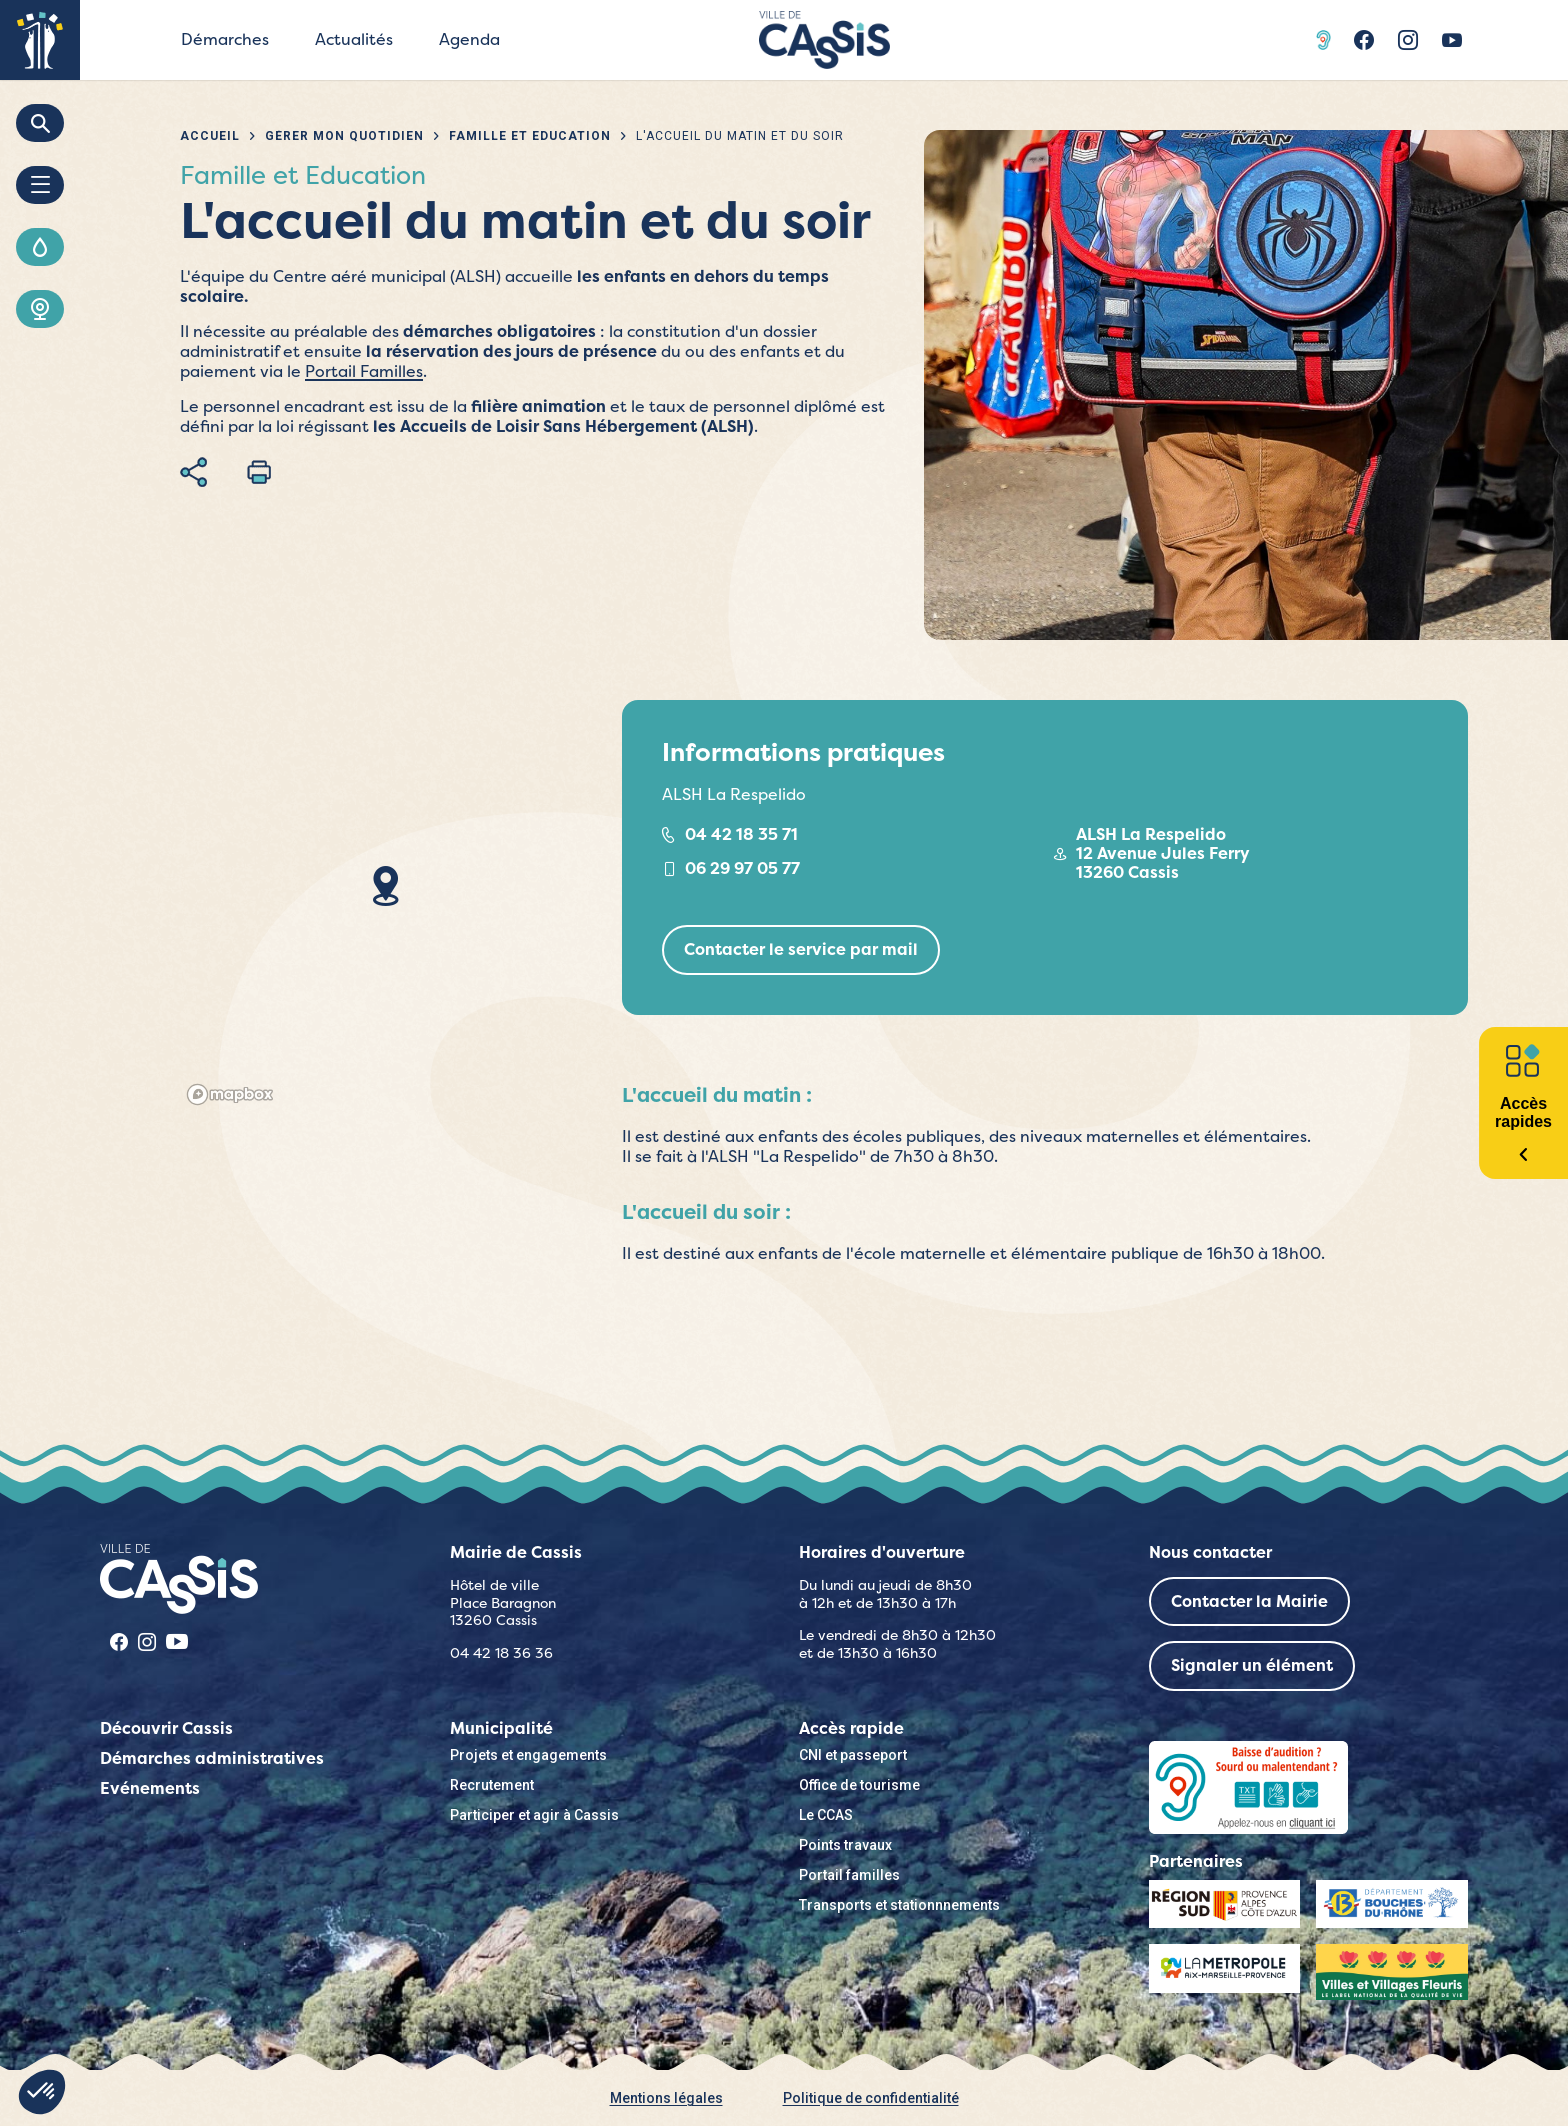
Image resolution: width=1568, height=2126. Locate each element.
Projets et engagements (528, 1755)
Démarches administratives (212, 1758)
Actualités (354, 39)
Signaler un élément (1252, 1665)
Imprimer (259, 472)
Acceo (1326, 40)
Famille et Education (530, 136)
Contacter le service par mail (801, 949)
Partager (193, 472)
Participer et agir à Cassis (534, 1815)
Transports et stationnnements (899, 1905)
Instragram (1408, 40)
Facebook (1364, 40)
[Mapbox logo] (230, 1094)
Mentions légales (666, 2098)
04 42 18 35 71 (741, 834)
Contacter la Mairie (1249, 1601)
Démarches (225, 39)
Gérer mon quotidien (344, 136)
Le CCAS (826, 1815)
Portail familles (849, 1875)
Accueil (210, 136)
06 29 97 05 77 (742, 868)
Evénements (150, 1788)
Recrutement (492, 1785)
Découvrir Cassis (166, 1728)
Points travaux (845, 1845)
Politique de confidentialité (871, 2098)
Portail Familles (364, 371)
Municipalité (501, 1728)
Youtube (1452, 40)
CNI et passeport (853, 1755)
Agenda (469, 39)
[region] (386, 906)
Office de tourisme (859, 1785)
